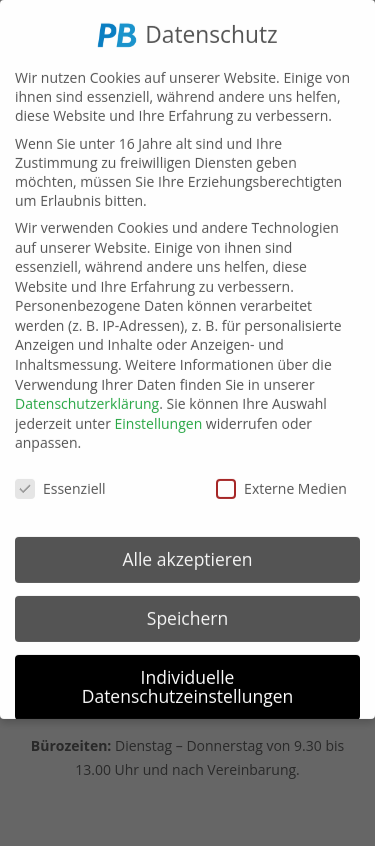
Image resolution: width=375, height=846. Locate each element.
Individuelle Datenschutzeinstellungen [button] (188, 681)
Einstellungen (159, 417)
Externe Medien (281, 483)
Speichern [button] (187, 612)
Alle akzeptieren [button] (187, 553)
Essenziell (60, 483)
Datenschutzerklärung (87, 398)
